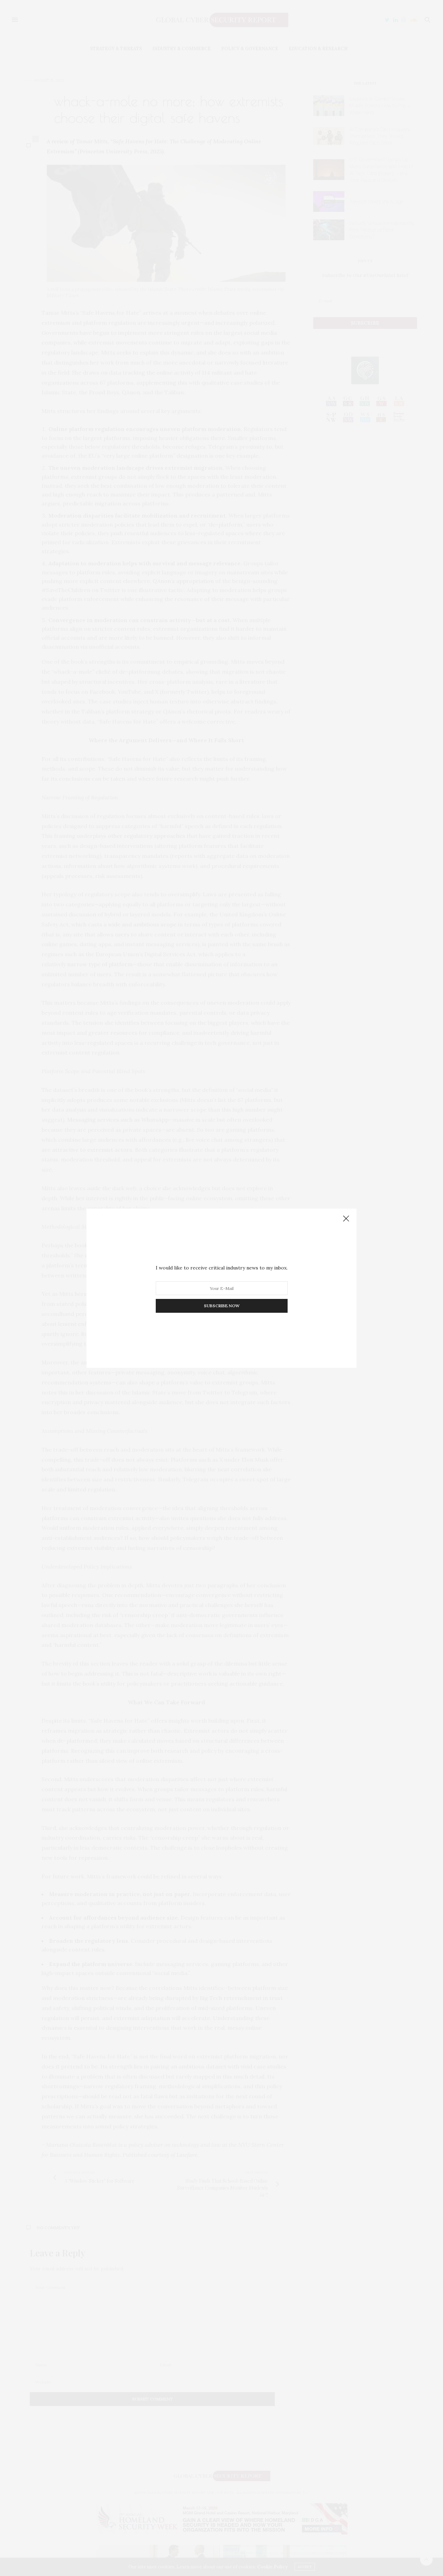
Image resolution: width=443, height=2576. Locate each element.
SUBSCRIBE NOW (221, 1305)
